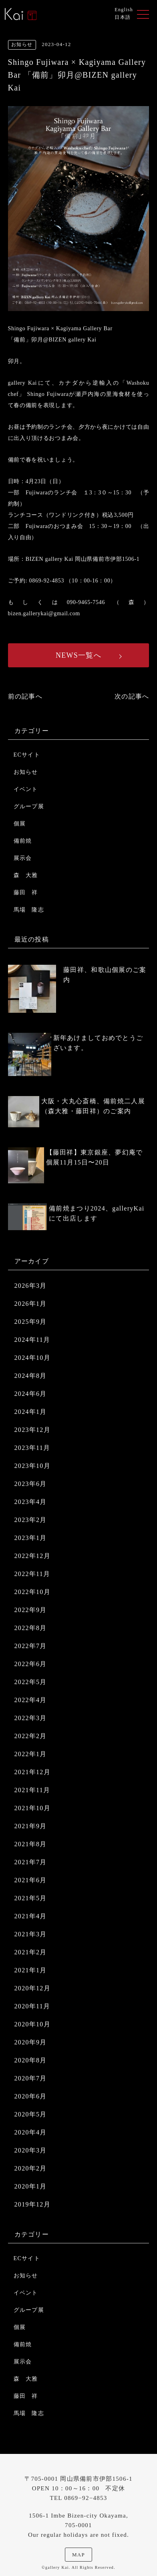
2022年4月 (30, 1700)
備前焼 (23, 841)
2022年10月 (32, 1591)
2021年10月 (32, 1808)
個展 (20, 824)
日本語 (123, 17)
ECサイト (27, 755)
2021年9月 (30, 1826)
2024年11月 (32, 1339)
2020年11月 (32, 2006)
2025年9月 (30, 1321)
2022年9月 (30, 1609)
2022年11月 (32, 1573)
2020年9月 (30, 2042)
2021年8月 (30, 1844)
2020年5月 (30, 2114)
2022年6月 (30, 1663)
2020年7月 (30, 2078)
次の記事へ (132, 696)
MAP (78, 2555)
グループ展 (29, 806)
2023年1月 (30, 1537)
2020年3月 (30, 2150)
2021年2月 (30, 1952)
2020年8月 (30, 2060)
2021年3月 (30, 1934)
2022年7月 (30, 1645)
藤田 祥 (26, 892)
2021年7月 (30, 1862)
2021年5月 (30, 1898)
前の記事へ (25, 696)
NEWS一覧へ (78, 655)
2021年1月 (30, 1970)
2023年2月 (30, 1519)
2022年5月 (30, 1682)
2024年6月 (30, 1393)
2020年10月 (32, 2024)
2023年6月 (30, 1483)
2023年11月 (32, 1447)
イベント (26, 789)
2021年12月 (32, 1772)
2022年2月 (30, 1736)
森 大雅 (26, 875)
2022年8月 (30, 1627)
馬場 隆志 (29, 910)
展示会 (23, 858)
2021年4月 (30, 1916)
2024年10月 (32, 1357)
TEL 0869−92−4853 (78, 2498)
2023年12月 (32, 1429)
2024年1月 (30, 1411)
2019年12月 (32, 2204)
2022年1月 (30, 1754)
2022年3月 (30, 1718)
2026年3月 (30, 1285)
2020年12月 (32, 1988)
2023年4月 (30, 1501)
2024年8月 (30, 1375)
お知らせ (26, 772)
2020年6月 (30, 2096)
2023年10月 (32, 1465)
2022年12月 (32, 1555)
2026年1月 (30, 1303)
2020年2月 (30, 2168)
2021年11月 (32, 1790)
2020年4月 (30, 2132)
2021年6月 (30, 1880)
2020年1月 (30, 2186)
